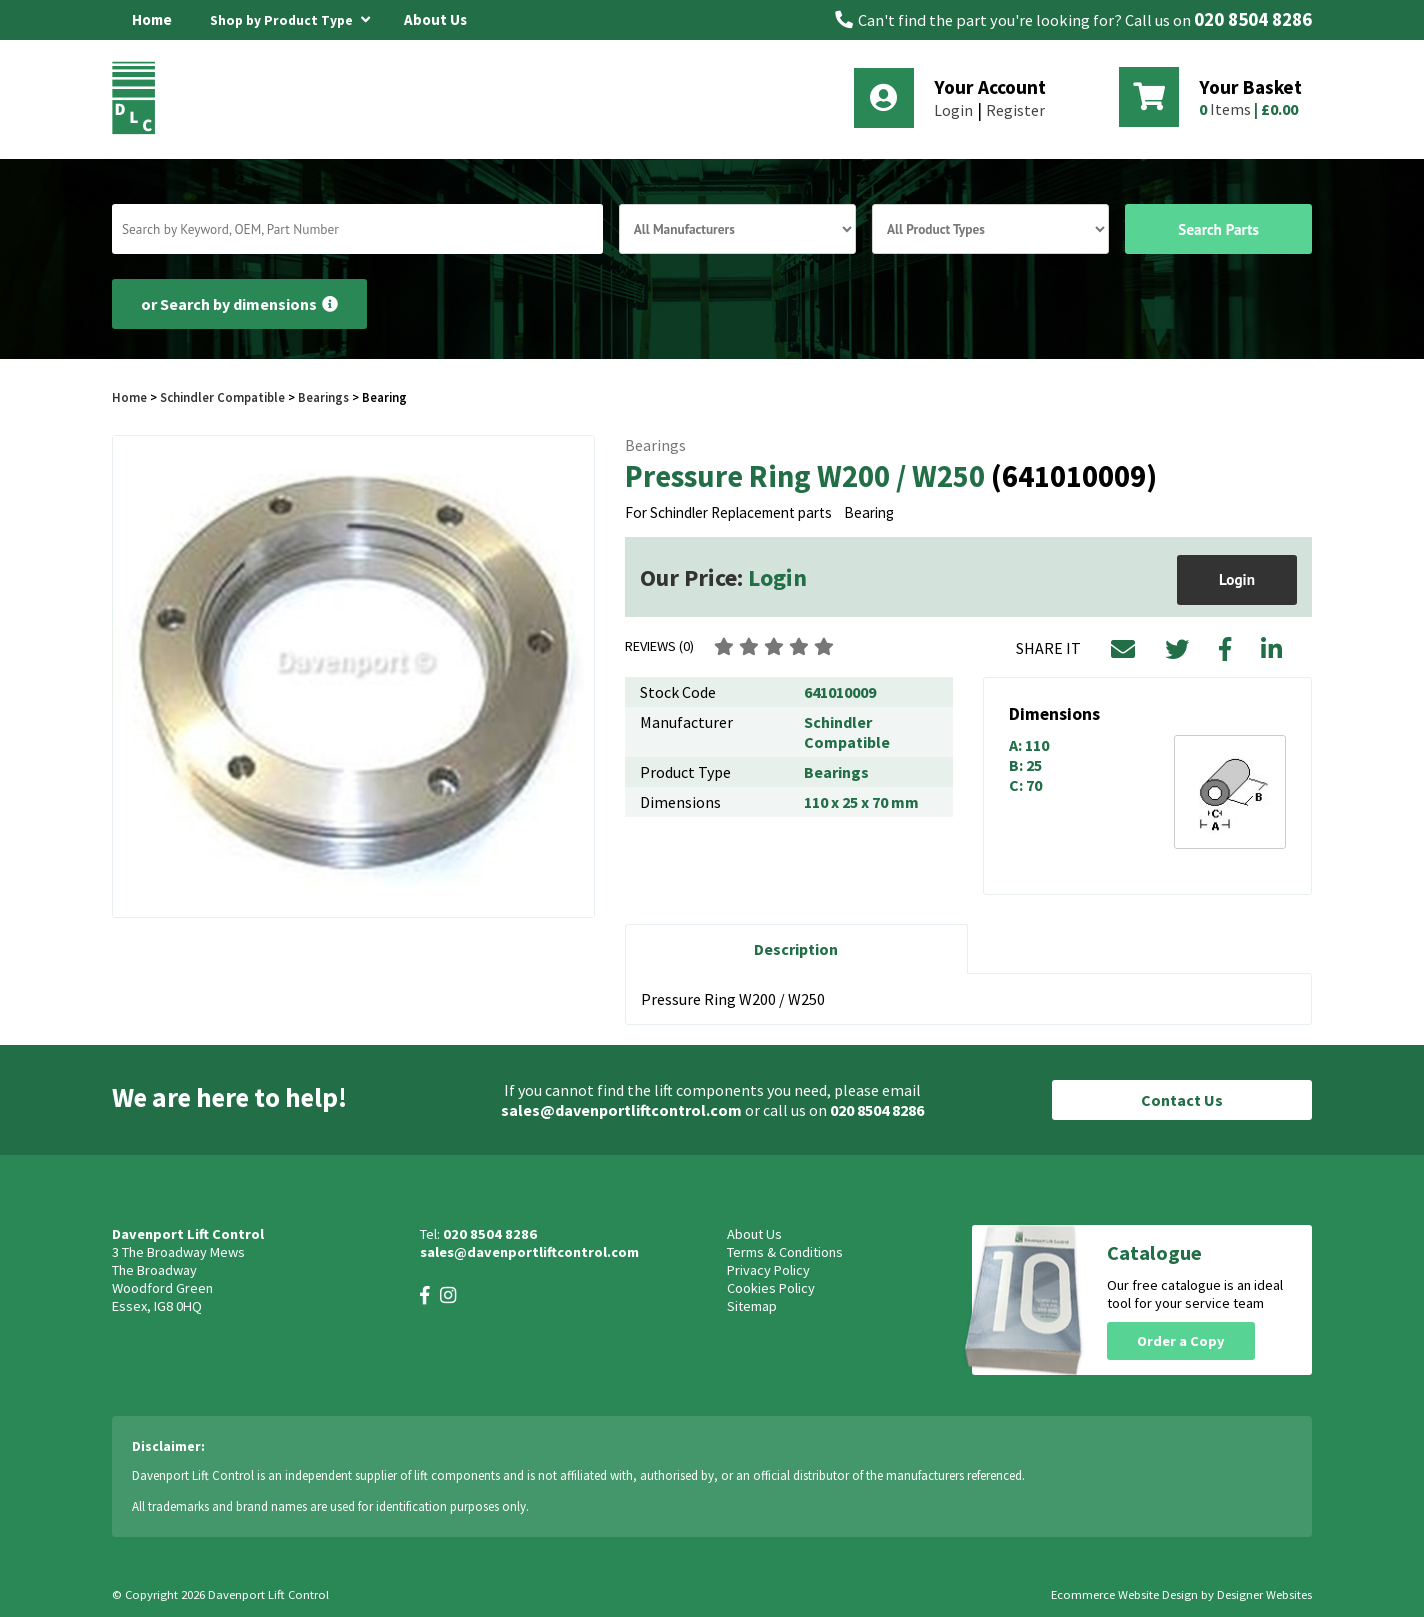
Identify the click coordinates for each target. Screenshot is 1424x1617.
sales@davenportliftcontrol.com (621, 1110)
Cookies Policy (771, 1288)
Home (152, 19)
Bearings (323, 397)
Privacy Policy (768, 1270)
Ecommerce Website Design (1124, 1594)
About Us (435, 19)
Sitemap (752, 1306)
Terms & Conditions (785, 1252)
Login (953, 110)
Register (1015, 110)
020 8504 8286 (1253, 19)
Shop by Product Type (290, 17)
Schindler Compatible (222, 397)
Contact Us (1182, 1100)
